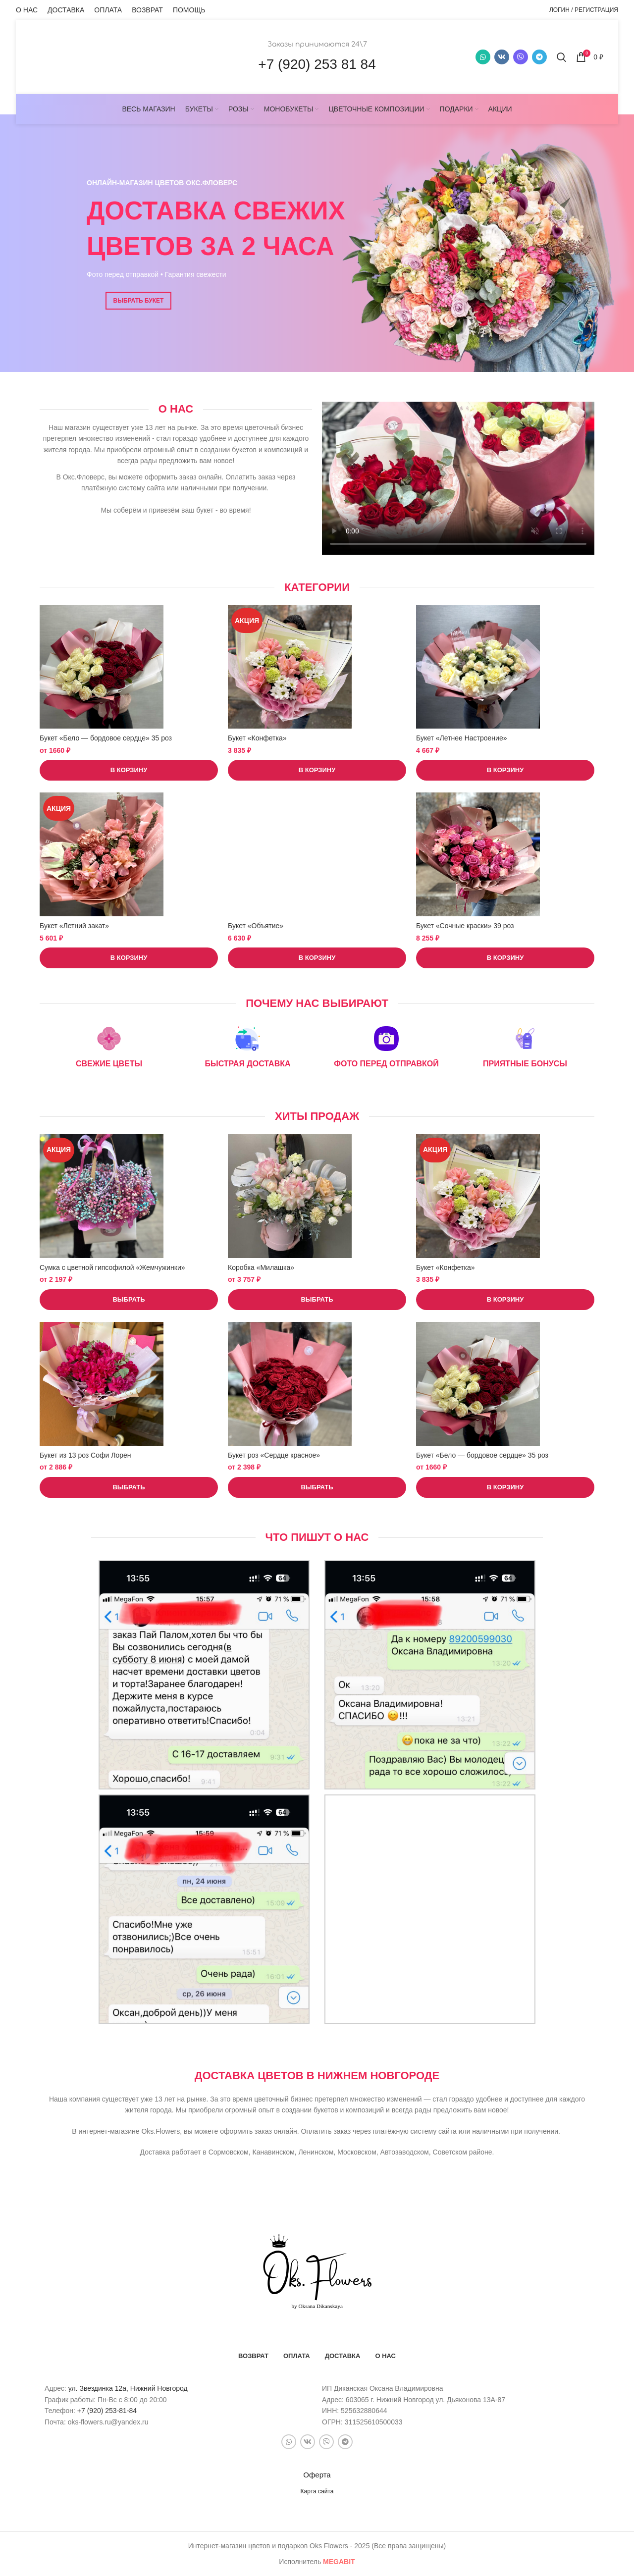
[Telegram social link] (539, 57)
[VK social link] (501, 57)
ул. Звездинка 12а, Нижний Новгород (128, 2388)
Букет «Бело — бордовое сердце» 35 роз (106, 738)
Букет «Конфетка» (257, 738)
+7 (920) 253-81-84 (107, 2411)
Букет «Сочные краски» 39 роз (465, 926)
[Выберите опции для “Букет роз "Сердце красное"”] (317, 1487)
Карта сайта (317, 2491)
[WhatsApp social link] (483, 57)
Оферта (316, 2475)
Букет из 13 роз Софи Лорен (85, 1455)
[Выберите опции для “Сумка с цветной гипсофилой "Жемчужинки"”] (129, 1299)
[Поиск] (561, 57)
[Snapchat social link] (520, 57)
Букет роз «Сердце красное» (274, 1455)
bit (339, 2562)
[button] (129, 770)
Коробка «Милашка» (261, 1267)
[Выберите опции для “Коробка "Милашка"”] (317, 1299)
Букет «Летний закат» (74, 926)
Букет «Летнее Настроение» (461, 738)
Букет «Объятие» (255, 926)
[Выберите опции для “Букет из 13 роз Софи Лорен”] (129, 1487)
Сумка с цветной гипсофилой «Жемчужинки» (112, 1267)
